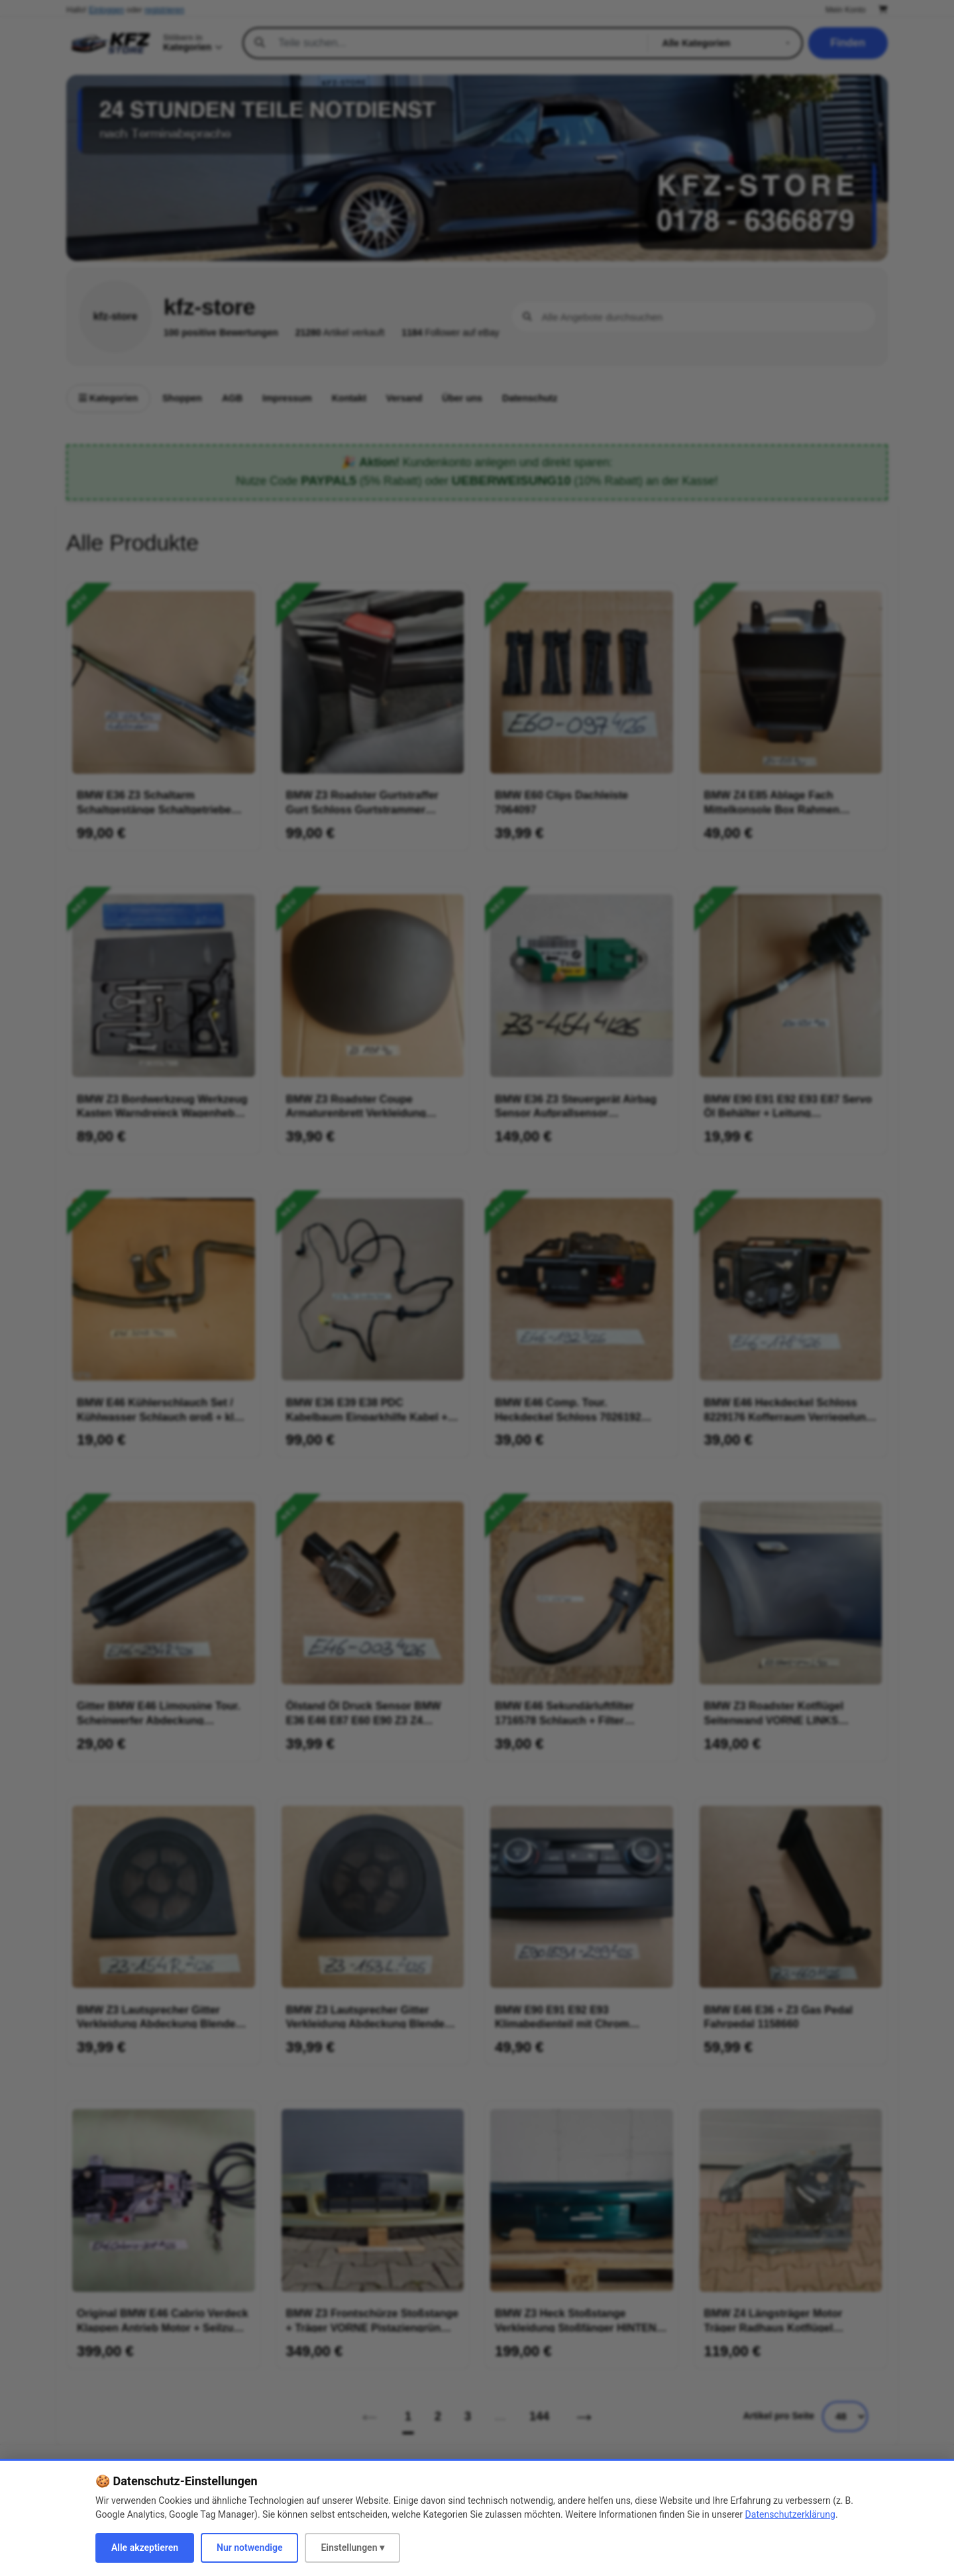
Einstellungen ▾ (352, 2547)
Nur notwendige (249, 2547)
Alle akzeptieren (144, 2547)
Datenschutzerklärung (790, 2514)
